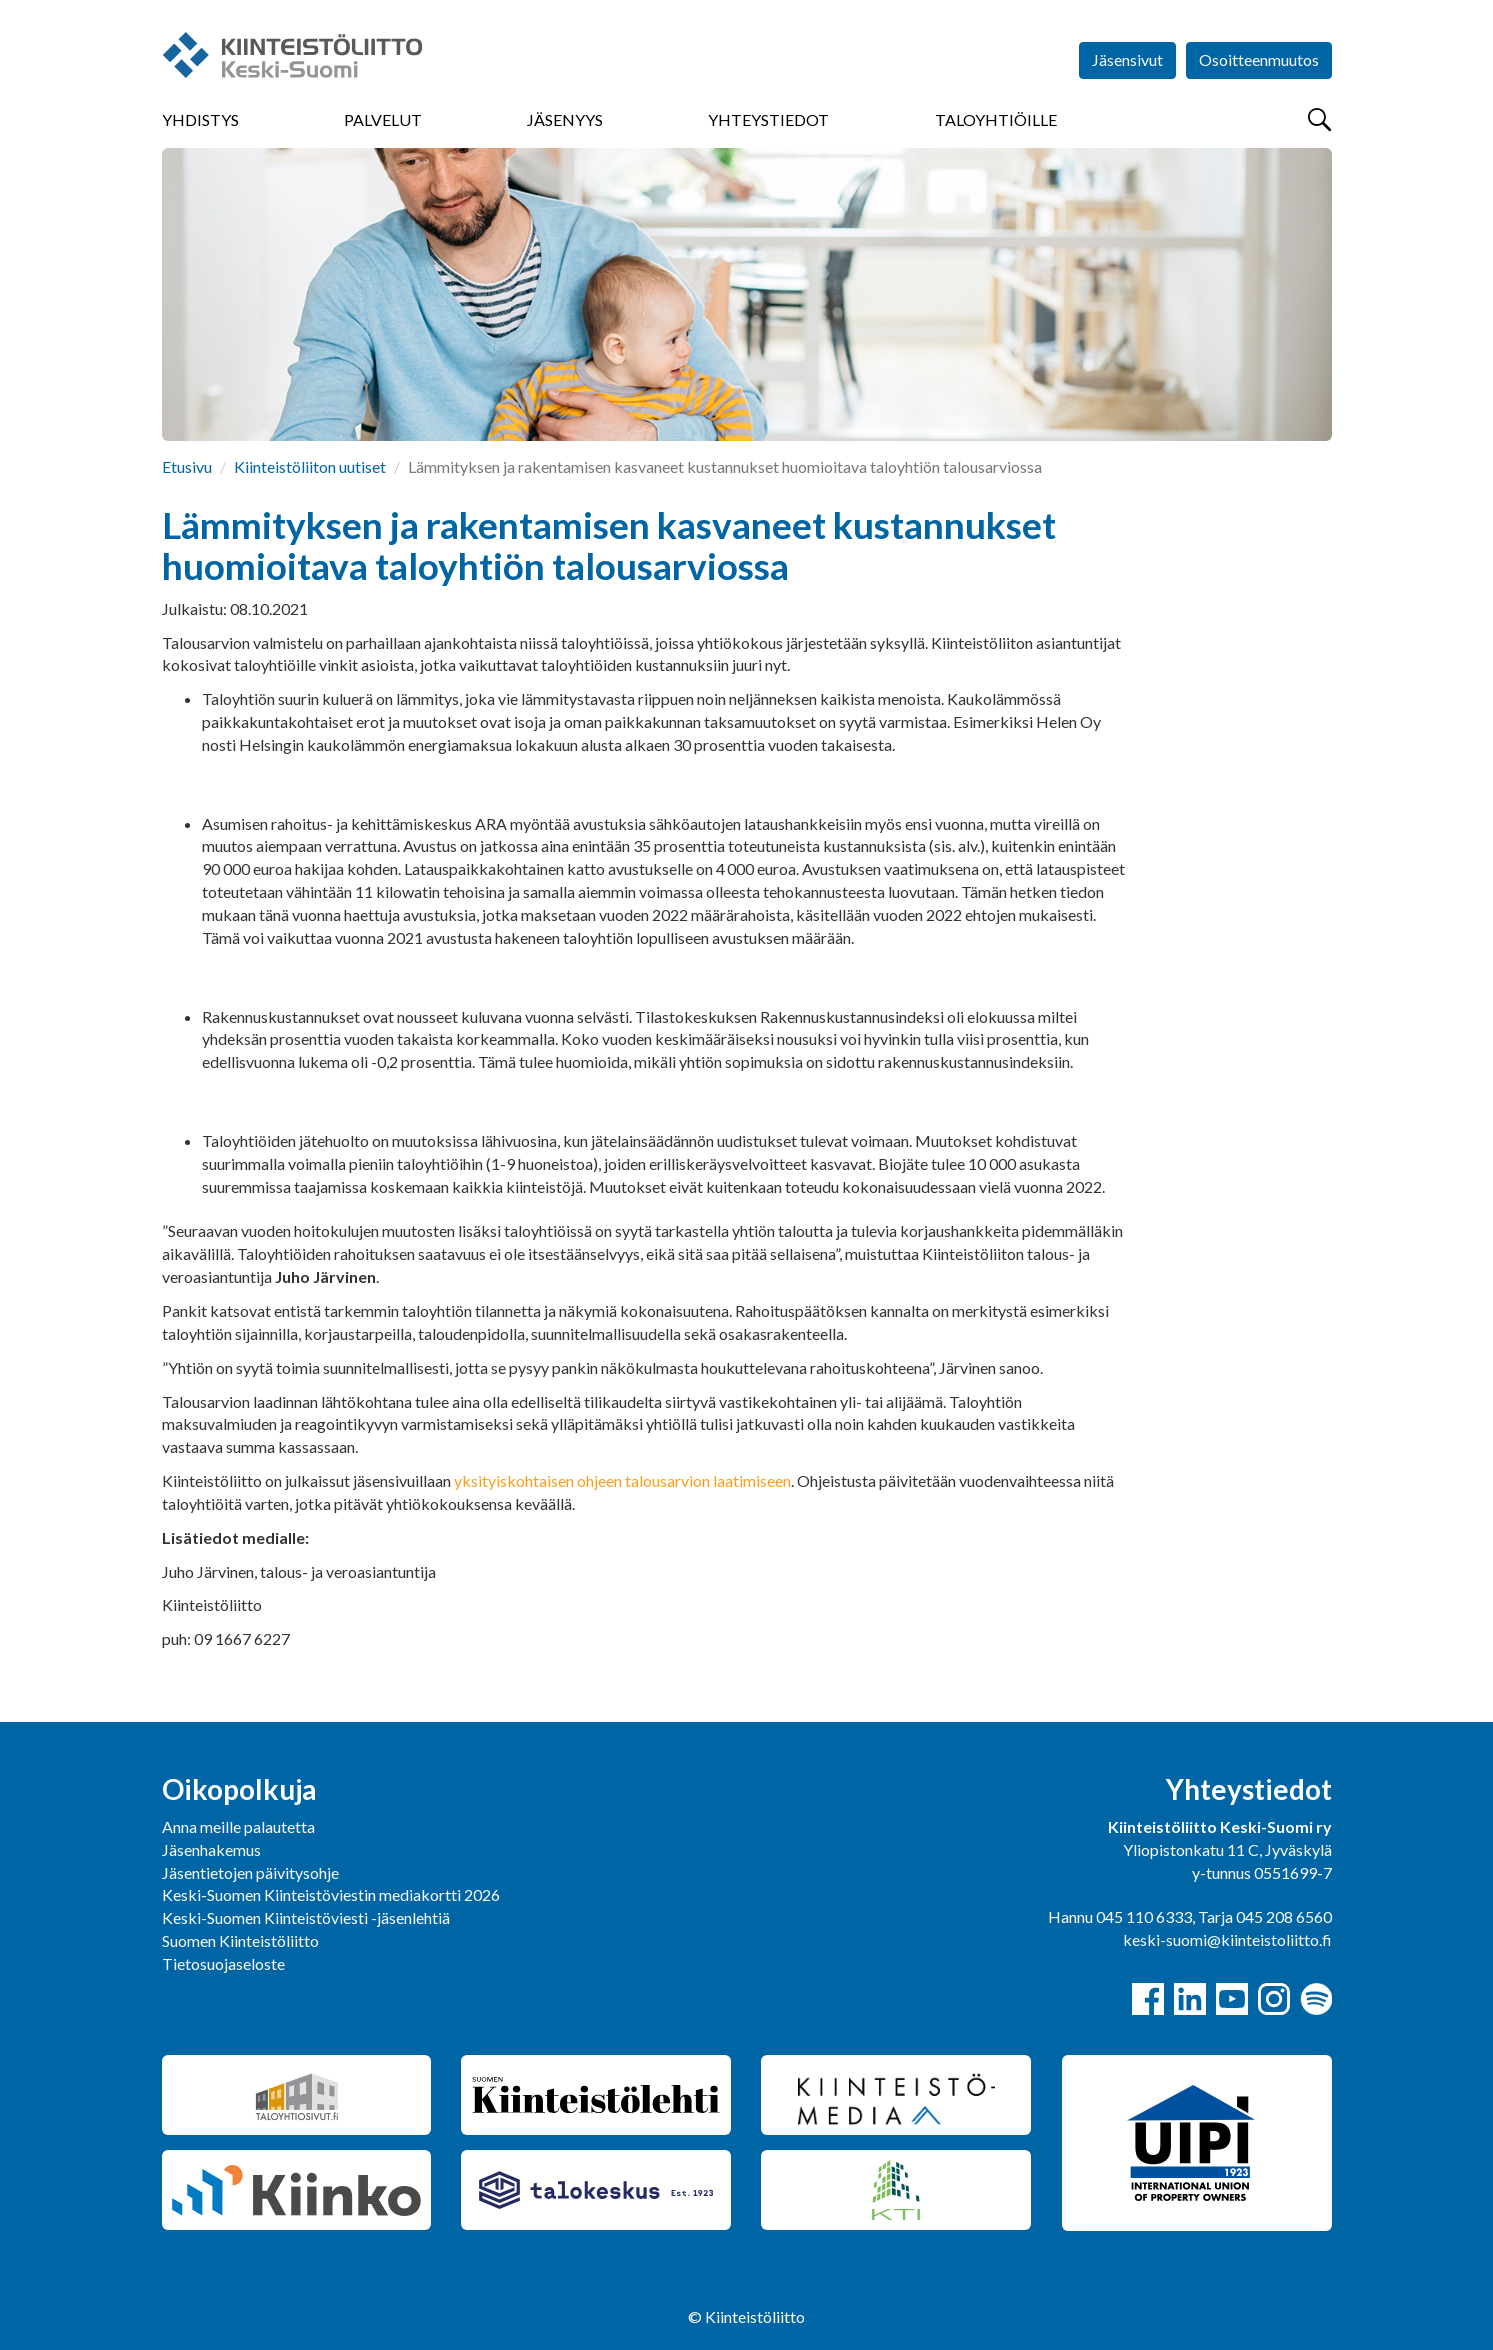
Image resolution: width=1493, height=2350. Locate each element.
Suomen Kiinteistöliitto (240, 1940)
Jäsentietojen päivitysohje (250, 1872)
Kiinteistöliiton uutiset (310, 466)
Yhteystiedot (768, 119)
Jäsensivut (1127, 59)
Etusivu (187, 466)
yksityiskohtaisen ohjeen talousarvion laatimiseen (622, 1480)
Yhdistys (200, 119)
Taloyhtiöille (996, 119)
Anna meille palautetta (238, 1826)
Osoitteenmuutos (1259, 59)
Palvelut (383, 119)
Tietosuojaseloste (223, 1963)
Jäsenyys (565, 119)
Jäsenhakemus (211, 1849)
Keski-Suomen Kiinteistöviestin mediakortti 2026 (331, 1894)
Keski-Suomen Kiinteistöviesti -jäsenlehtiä (306, 1917)
